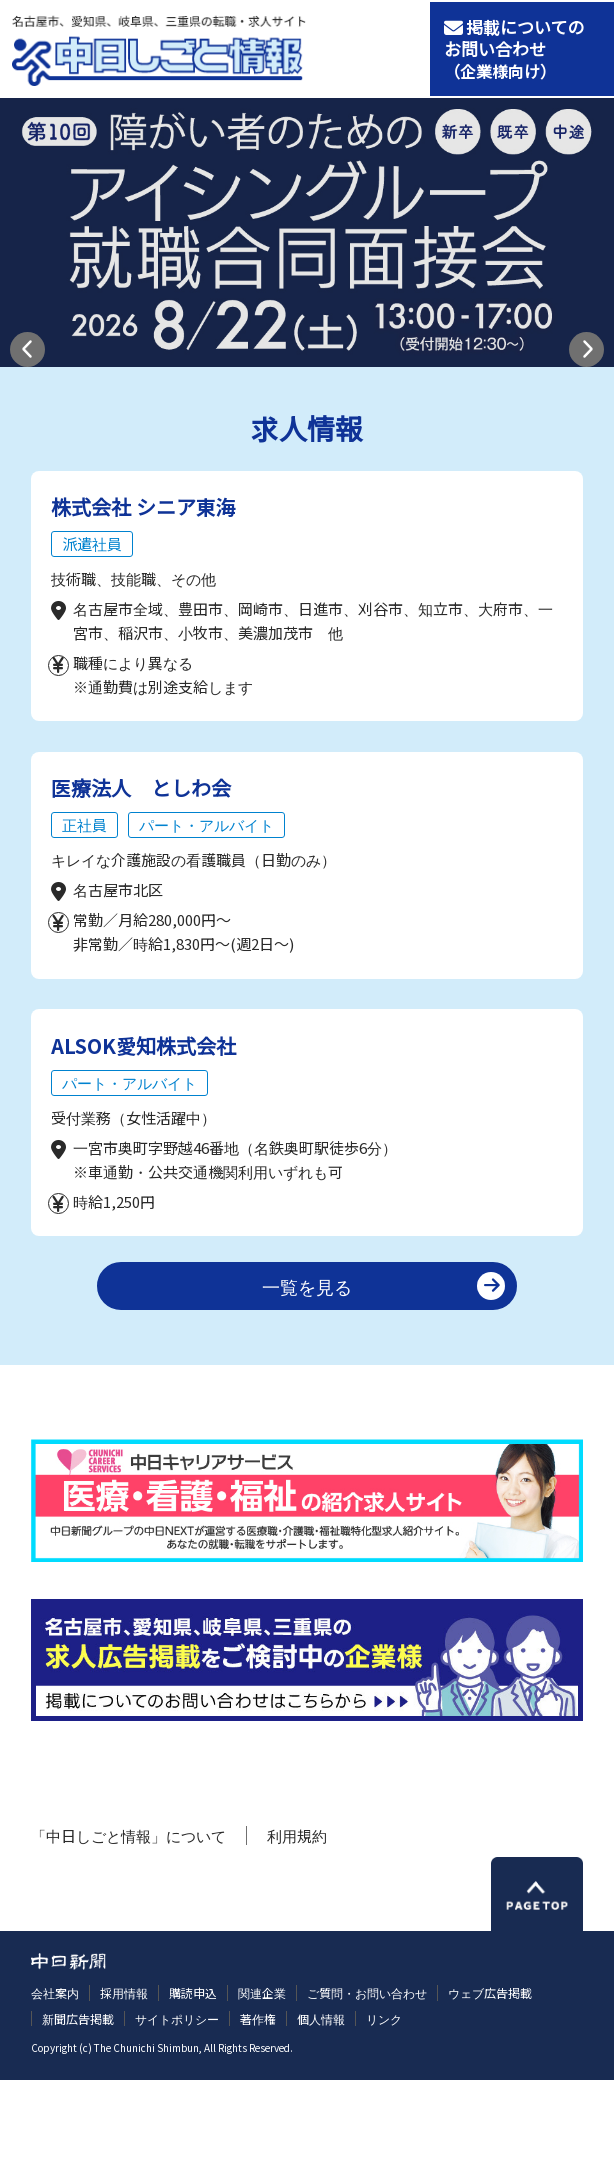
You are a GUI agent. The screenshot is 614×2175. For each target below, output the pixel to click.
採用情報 (124, 2087)
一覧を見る (307, 1381)
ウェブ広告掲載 (490, 2087)
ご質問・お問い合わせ (367, 2087)
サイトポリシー (177, 2113)
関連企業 (262, 2087)
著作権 (258, 2113)
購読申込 (193, 2087)
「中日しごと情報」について (128, 1930)
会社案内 (55, 2087)
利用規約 (297, 1930)
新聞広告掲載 (78, 2113)
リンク (384, 2113)
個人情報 (321, 2113)
